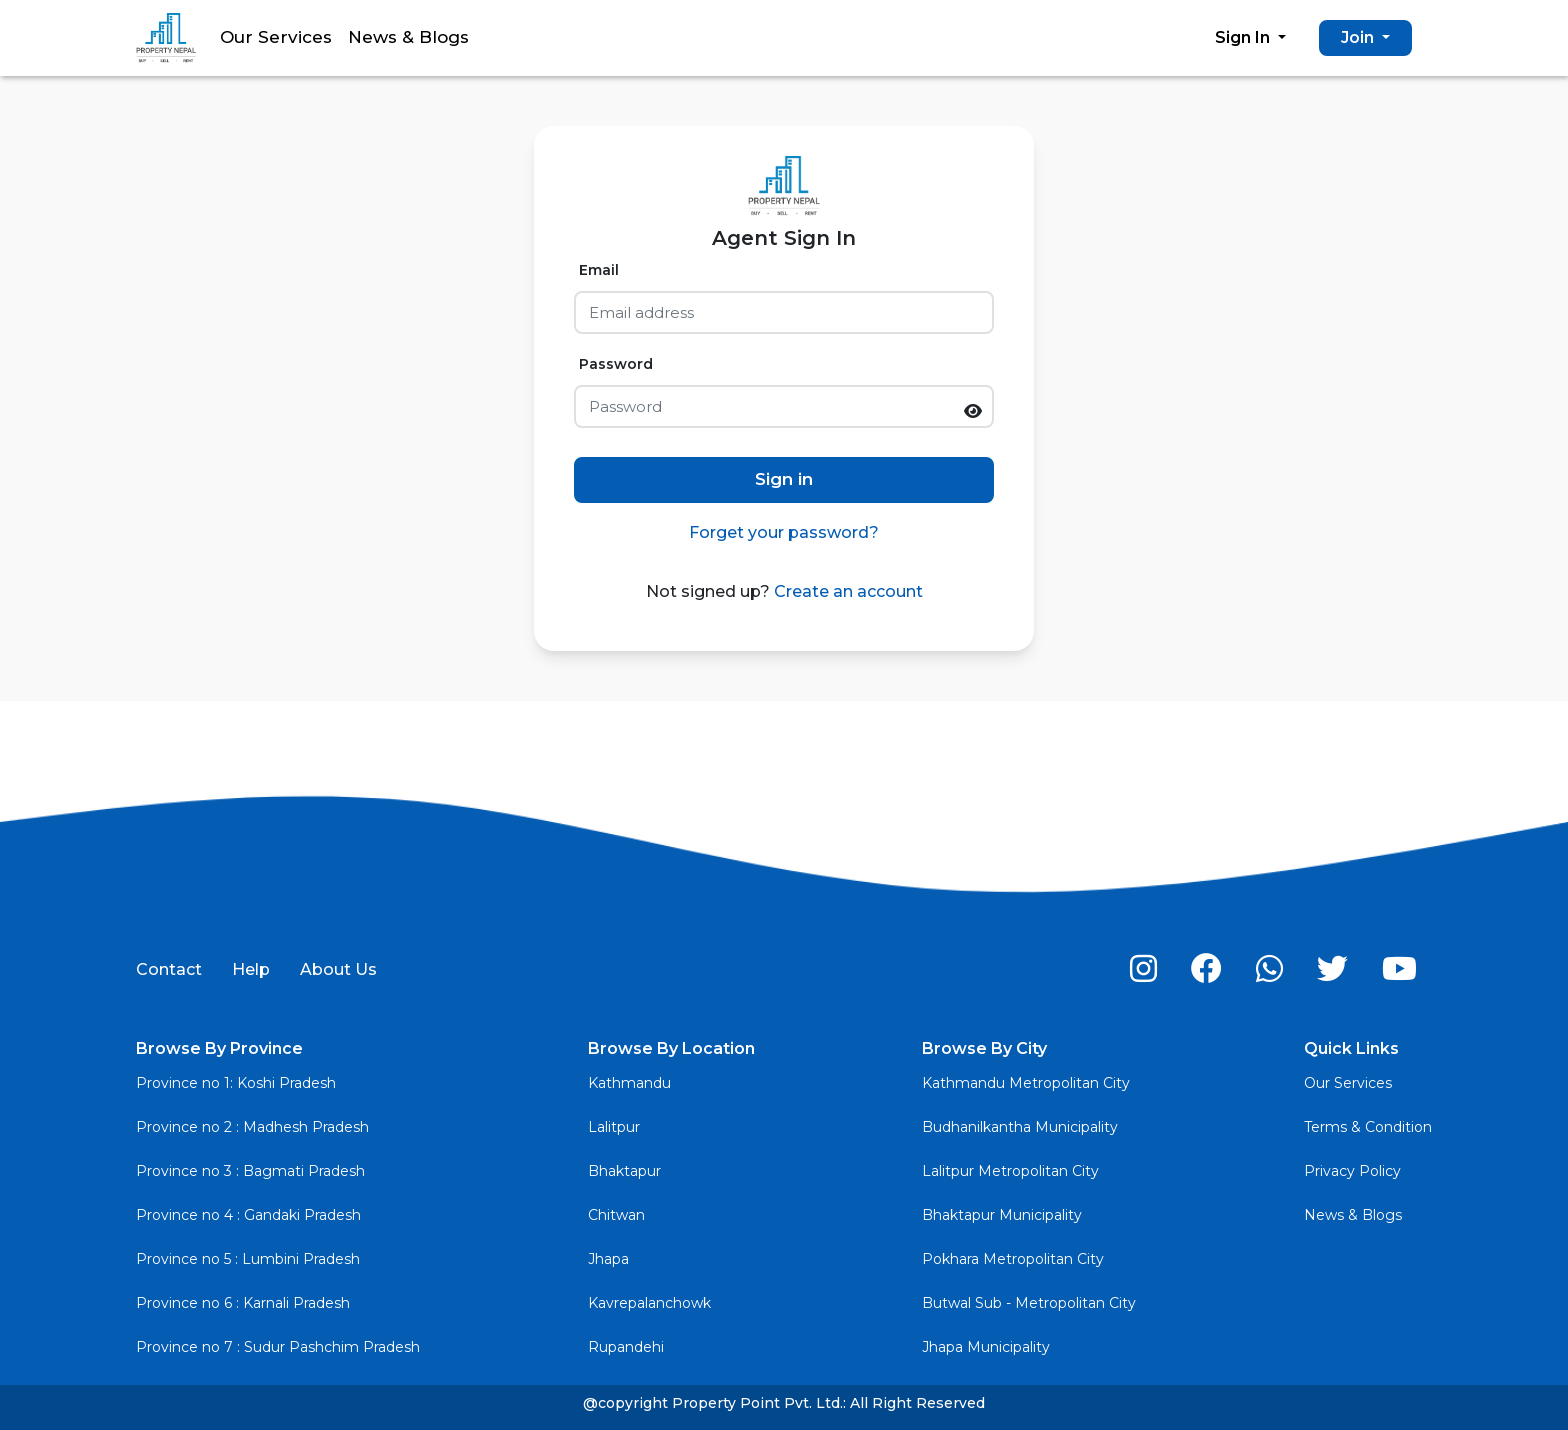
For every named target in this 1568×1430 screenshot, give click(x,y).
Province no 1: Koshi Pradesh (236, 1083)
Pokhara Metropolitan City (1013, 1259)
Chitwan (616, 1215)
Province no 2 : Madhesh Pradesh (252, 1127)
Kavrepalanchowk (649, 1303)
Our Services (276, 37)
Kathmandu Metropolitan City (1026, 1083)
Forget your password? (784, 532)
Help (251, 969)
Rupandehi (626, 1347)
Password (616, 364)
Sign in (784, 479)
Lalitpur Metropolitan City (1010, 1171)
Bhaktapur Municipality (1002, 1215)
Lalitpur (614, 1127)
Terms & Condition (1368, 1127)
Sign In (1244, 37)
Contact (169, 969)
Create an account (846, 591)
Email (599, 270)
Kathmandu (629, 1083)
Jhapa (608, 1259)
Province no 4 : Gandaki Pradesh (248, 1215)
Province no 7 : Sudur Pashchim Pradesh (278, 1347)
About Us (338, 969)
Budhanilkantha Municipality (1020, 1127)
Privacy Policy (1352, 1171)
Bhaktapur (624, 1171)
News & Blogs (408, 37)
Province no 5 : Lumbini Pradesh (248, 1259)
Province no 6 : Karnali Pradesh (243, 1303)
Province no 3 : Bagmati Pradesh (250, 1171)
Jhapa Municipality (986, 1347)
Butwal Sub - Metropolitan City (1029, 1303)
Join (1359, 37)
